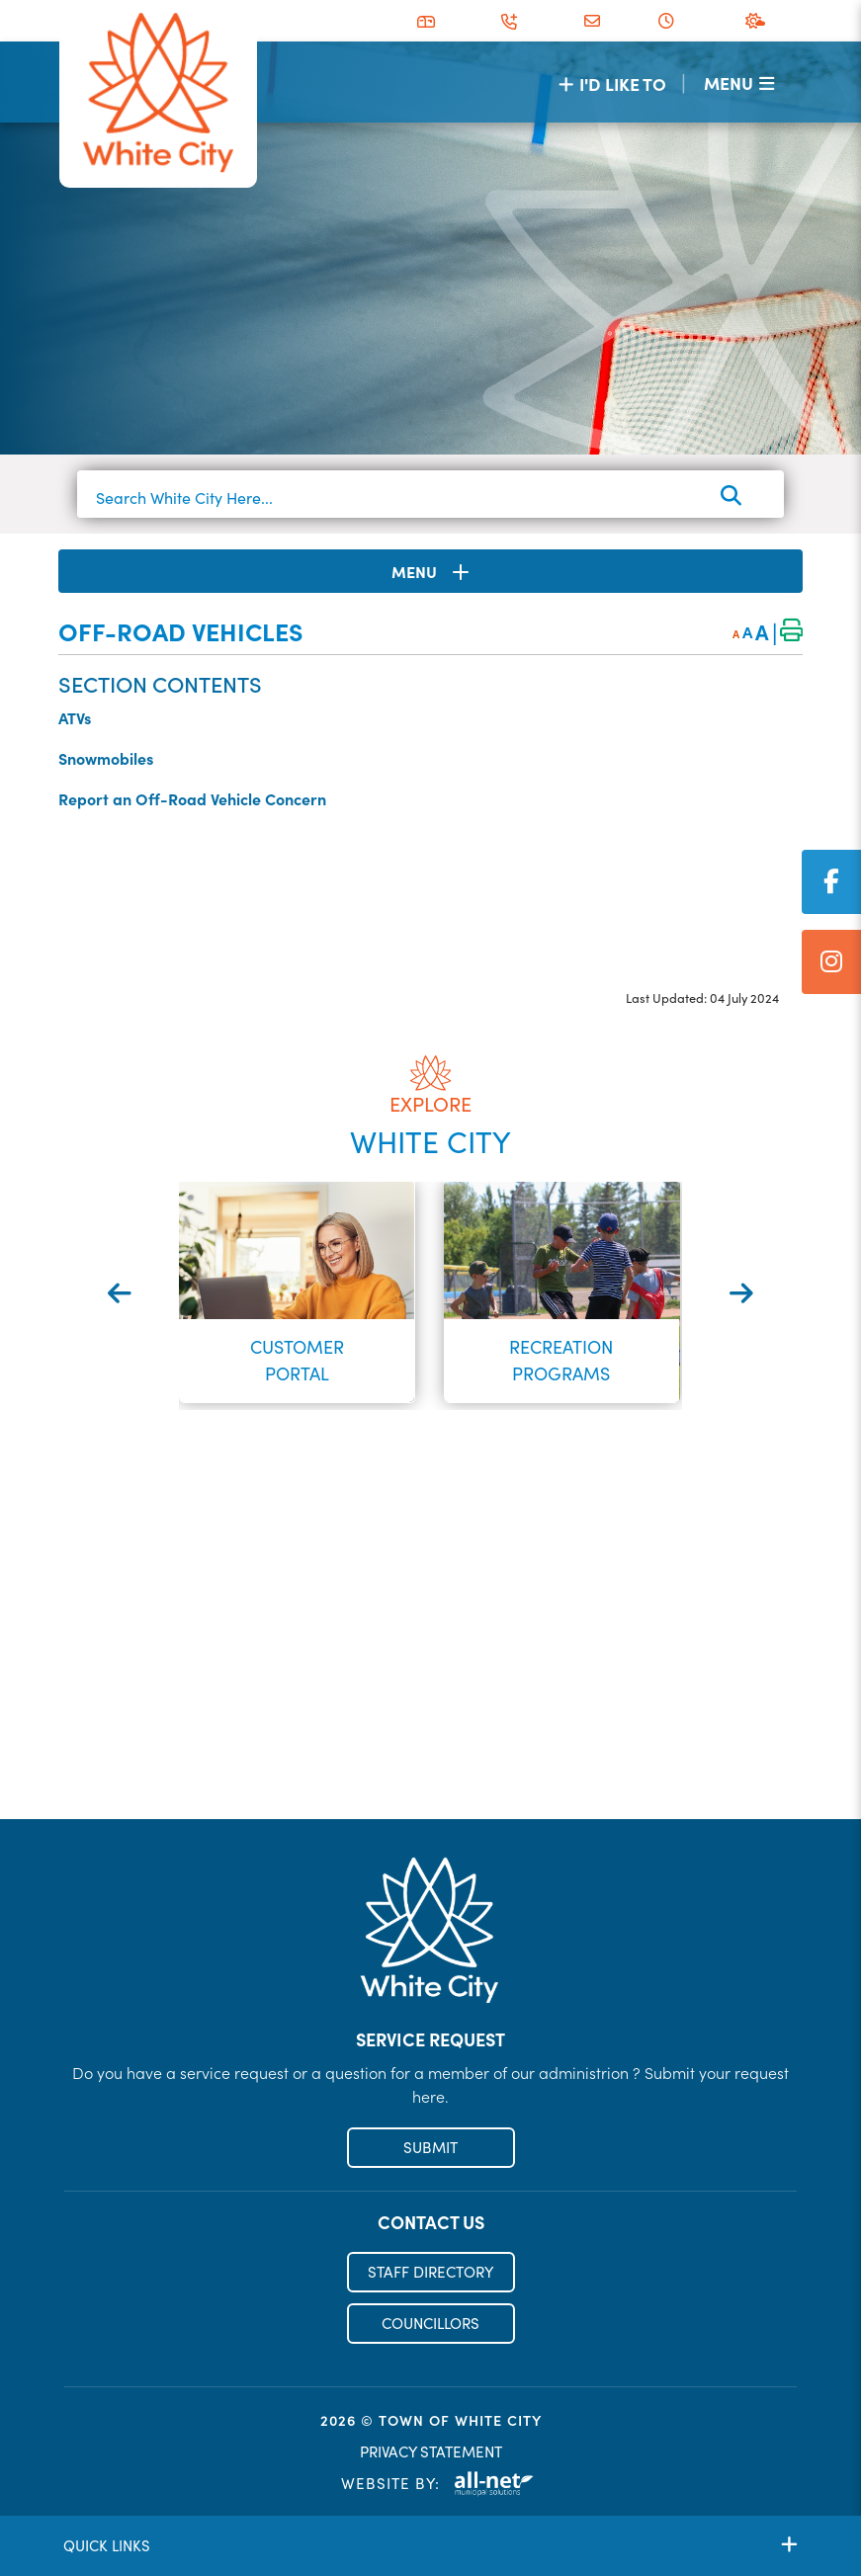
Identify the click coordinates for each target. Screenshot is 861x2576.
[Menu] (739, 82)
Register (430, 1776)
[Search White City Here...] (430, 498)
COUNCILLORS (430, 2323)
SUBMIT (430, 2147)
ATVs (74, 717)
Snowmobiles (105, 758)
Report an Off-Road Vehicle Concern (192, 798)
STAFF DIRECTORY (430, 2272)
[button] (413, 1440)
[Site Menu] (431, 571)
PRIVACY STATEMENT (431, 2451)
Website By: (438, 2483)
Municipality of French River (158, 93)
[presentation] (119, 1293)
